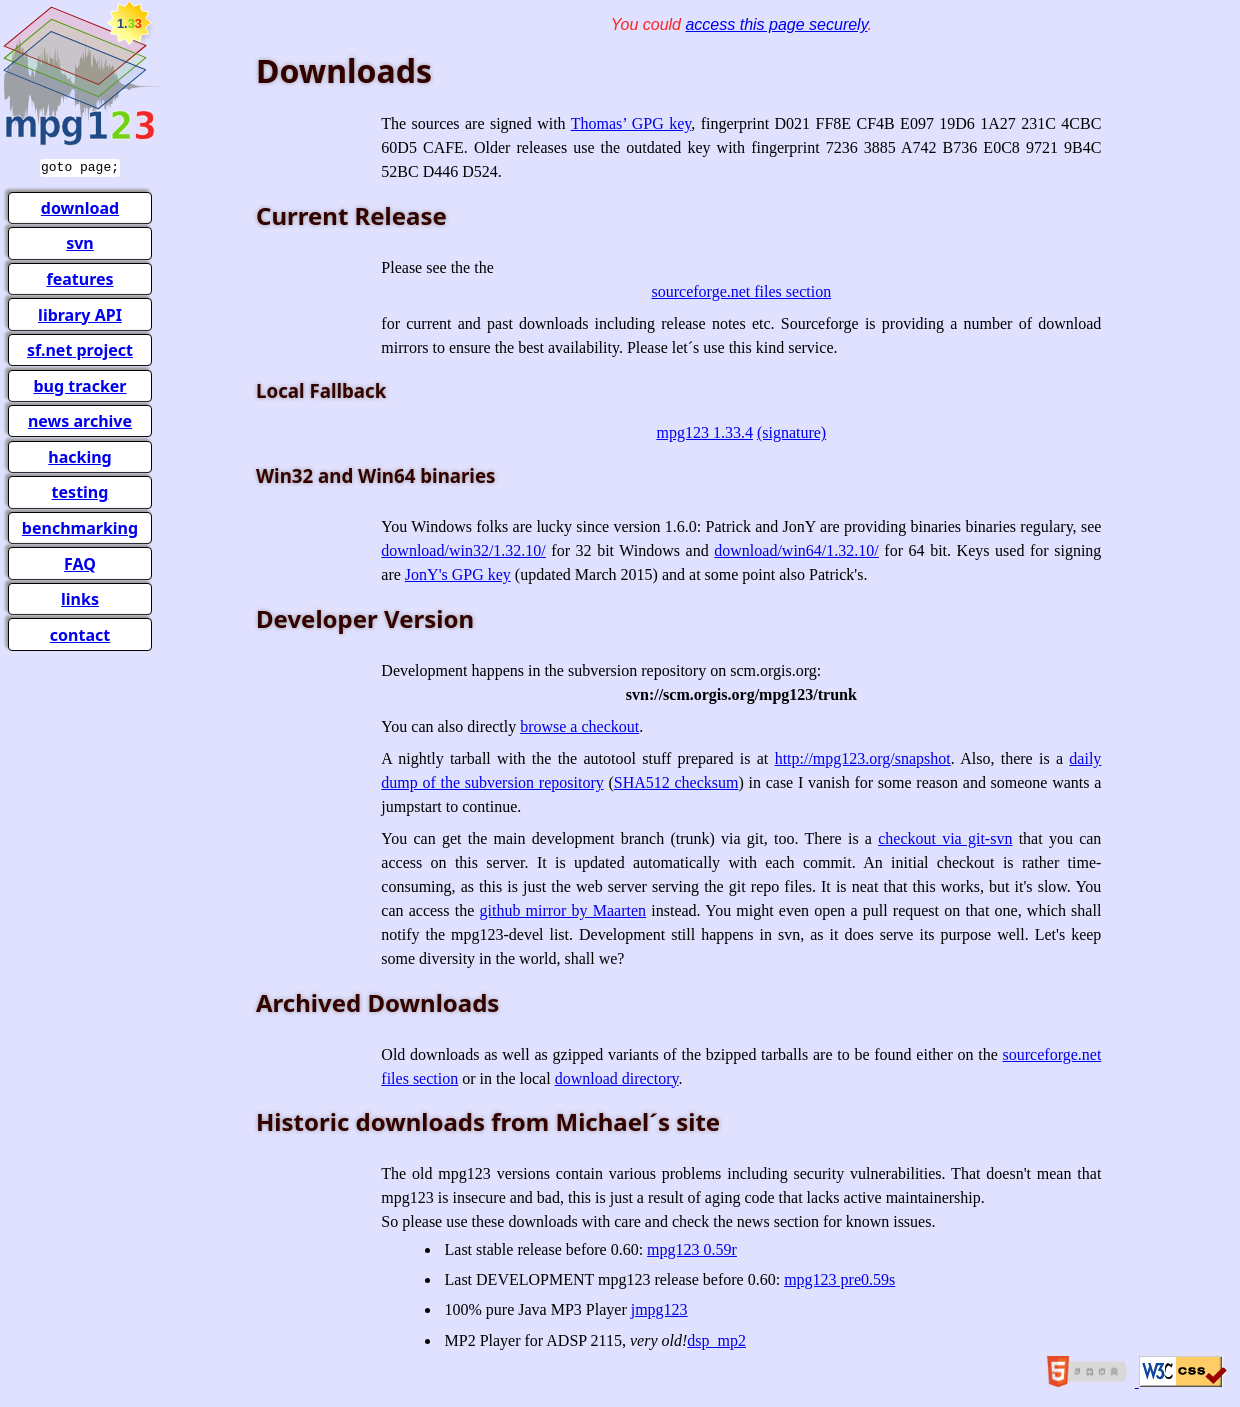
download (80, 206)
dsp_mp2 (716, 1340)
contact (80, 633)
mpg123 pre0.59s (839, 1279)
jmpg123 (659, 1309)
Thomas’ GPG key (631, 123)
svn (80, 241)
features (79, 277)
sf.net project (80, 348)
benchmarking (80, 526)
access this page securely (776, 24)
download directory (617, 1078)
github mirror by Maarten (562, 910)
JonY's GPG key (458, 574)
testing (80, 490)
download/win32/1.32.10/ (463, 550)
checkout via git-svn (945, 838)
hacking (79, 455)
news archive (80, 419)
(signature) (791, 432)
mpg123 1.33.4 (704, 432)
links (80, 597)
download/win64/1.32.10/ (796, 550)
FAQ (80, 562)
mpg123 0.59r (692, 1249)
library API (80, 313)
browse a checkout (579, 726)
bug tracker (79, 384)
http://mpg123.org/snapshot (863, 758)
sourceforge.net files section (742, 291)
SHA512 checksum (676, 782)
